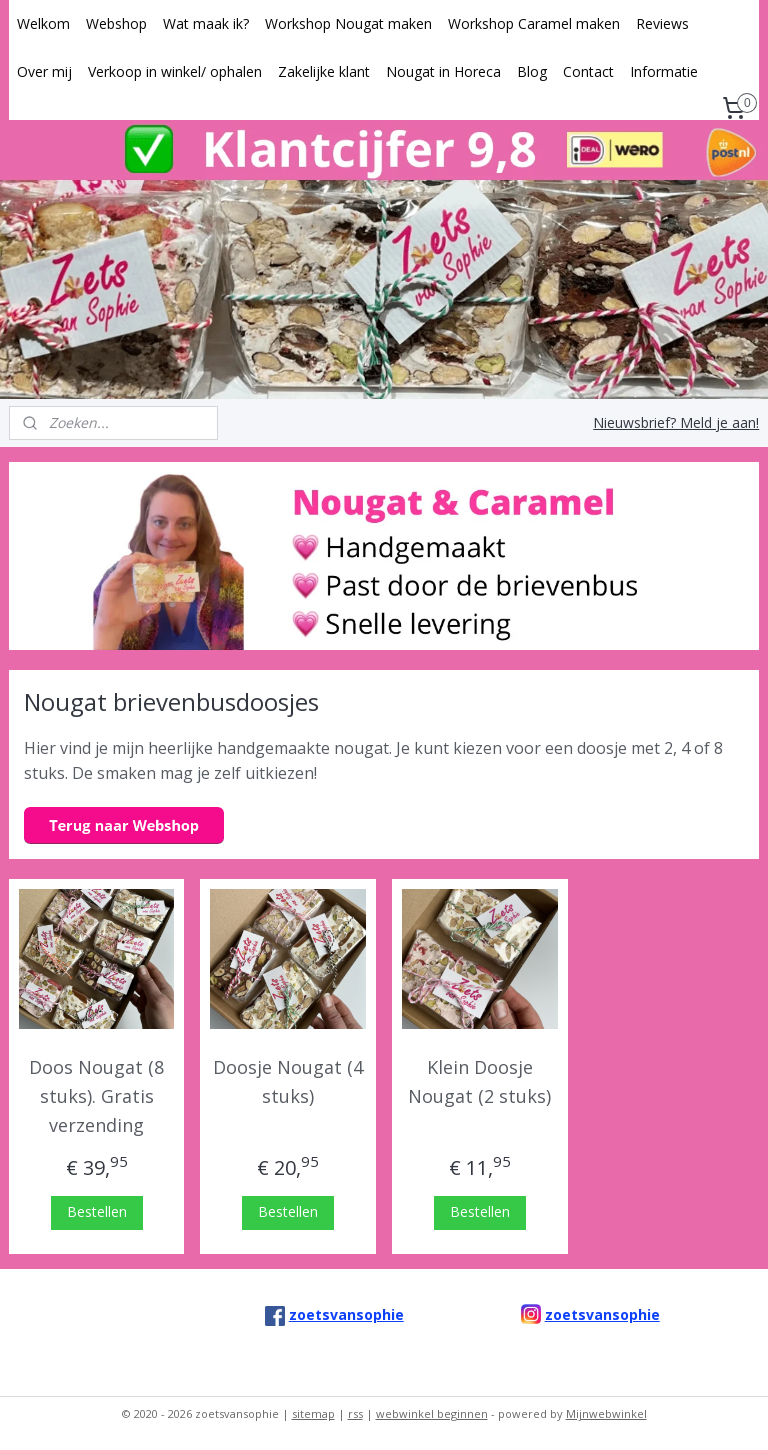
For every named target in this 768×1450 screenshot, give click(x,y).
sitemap (313, 1413)
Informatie (664, 71)
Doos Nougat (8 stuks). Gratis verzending (96, 1097)
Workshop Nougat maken (348, 23)
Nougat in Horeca (443, 71)
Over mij (44, 71)
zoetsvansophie (602, 1314)
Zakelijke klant (324, 71)
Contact (588, 71)
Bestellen (97, 1211)
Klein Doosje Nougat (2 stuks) (479, 1082)
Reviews (662, 23)
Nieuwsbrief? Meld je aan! (676, 422)
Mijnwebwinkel (606, 1413)
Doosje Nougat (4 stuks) (288, 1082)
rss (355, 1413)
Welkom (43, 23)
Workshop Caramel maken (534, 23)
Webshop (116, 23)
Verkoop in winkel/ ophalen (175, 71)
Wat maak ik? (206, 23)
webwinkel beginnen (432, 1413)
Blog (532, 71)
